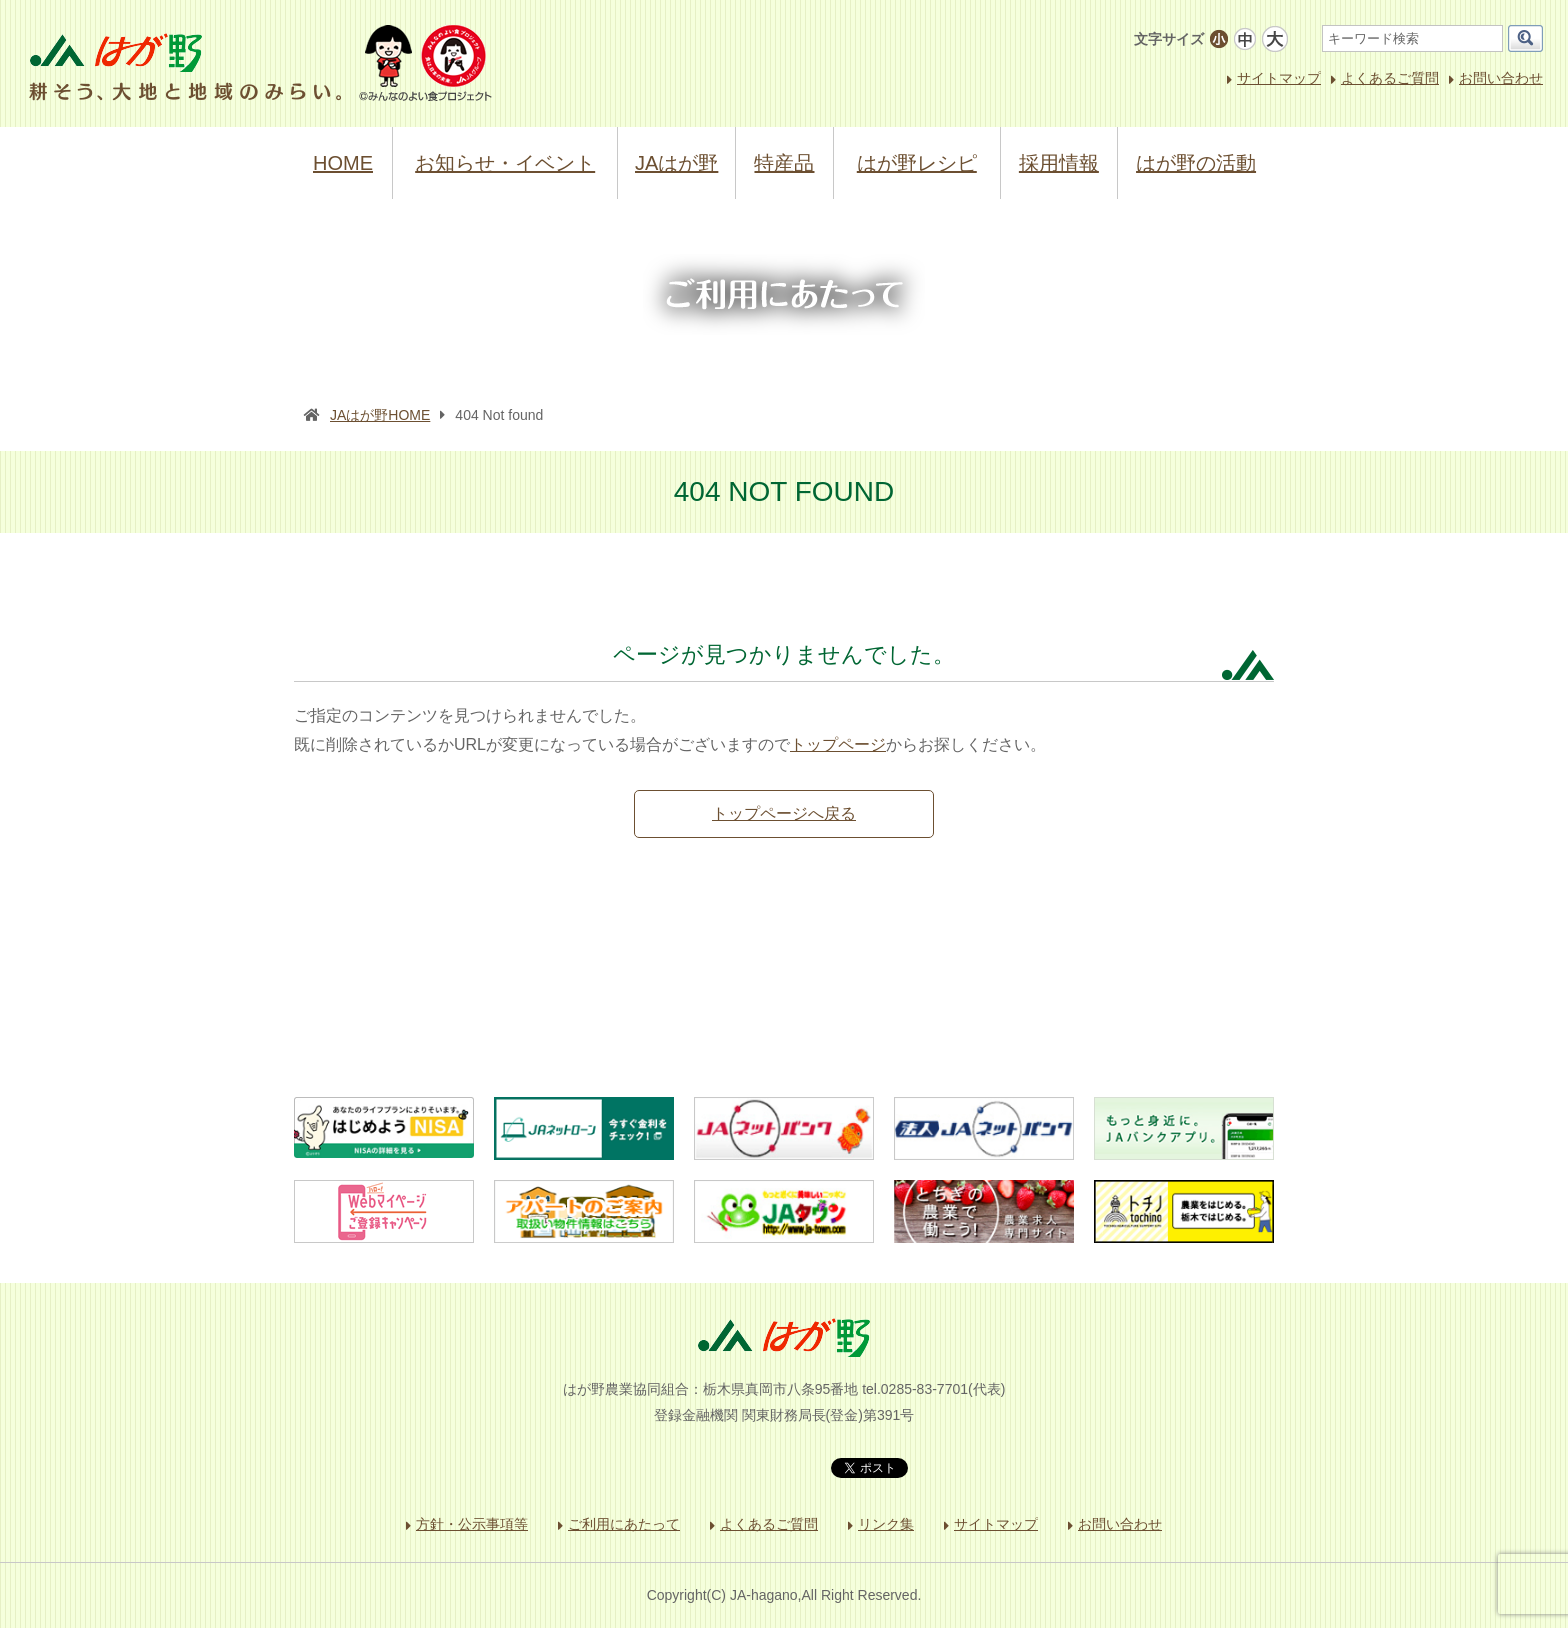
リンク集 (886, 1524)
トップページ (838, 744)
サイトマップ (1279, 78)
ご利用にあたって (624, 1524)
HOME (343, 163)
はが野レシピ (917, 163)
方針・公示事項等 (472, 1524)
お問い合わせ (1501, 78)
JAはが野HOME (380, 415)
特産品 (784, 163)
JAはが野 (676, 163)
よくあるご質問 (1390, 78)
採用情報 (1059, 163)
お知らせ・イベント (505, 163)
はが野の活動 (1196, 163)
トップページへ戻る (784, 813)
